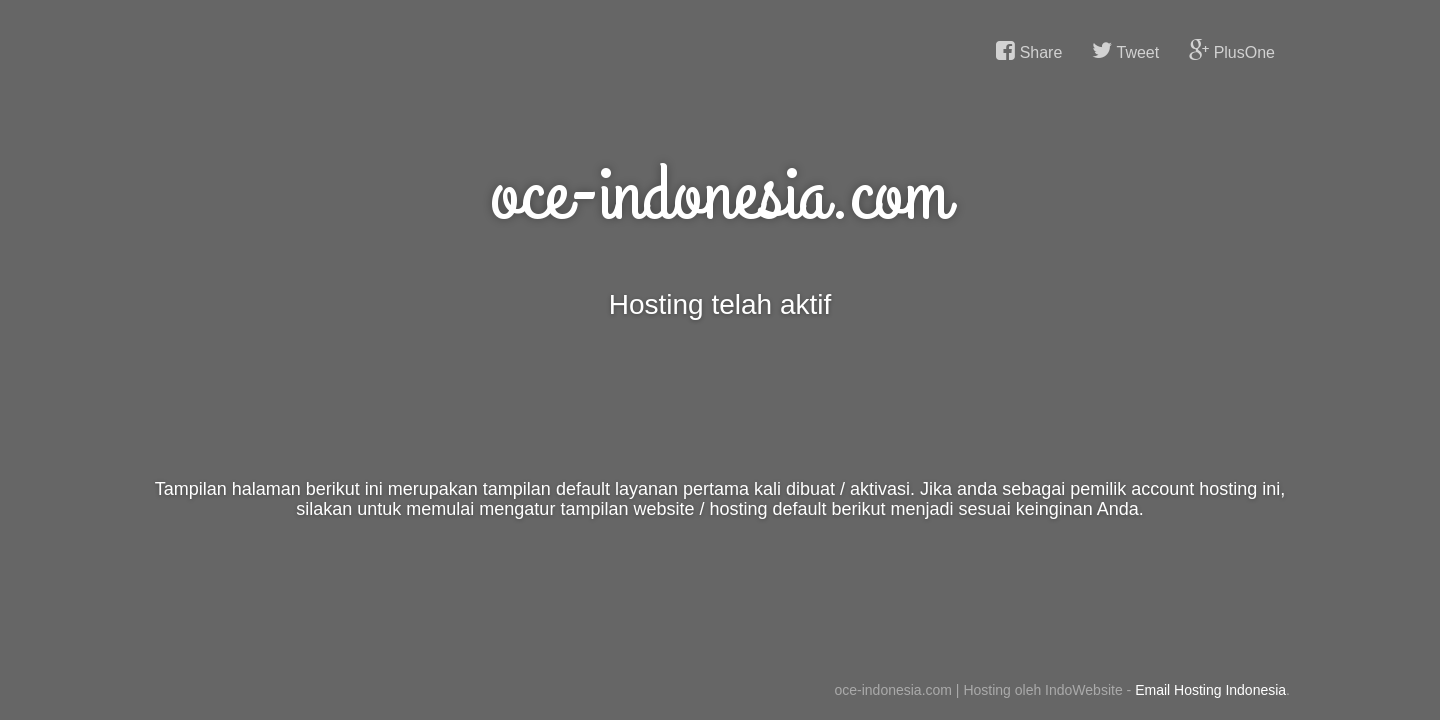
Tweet (1125, 51)
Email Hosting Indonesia (1210, 690)
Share (1029, 51)
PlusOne (1232, 51)
